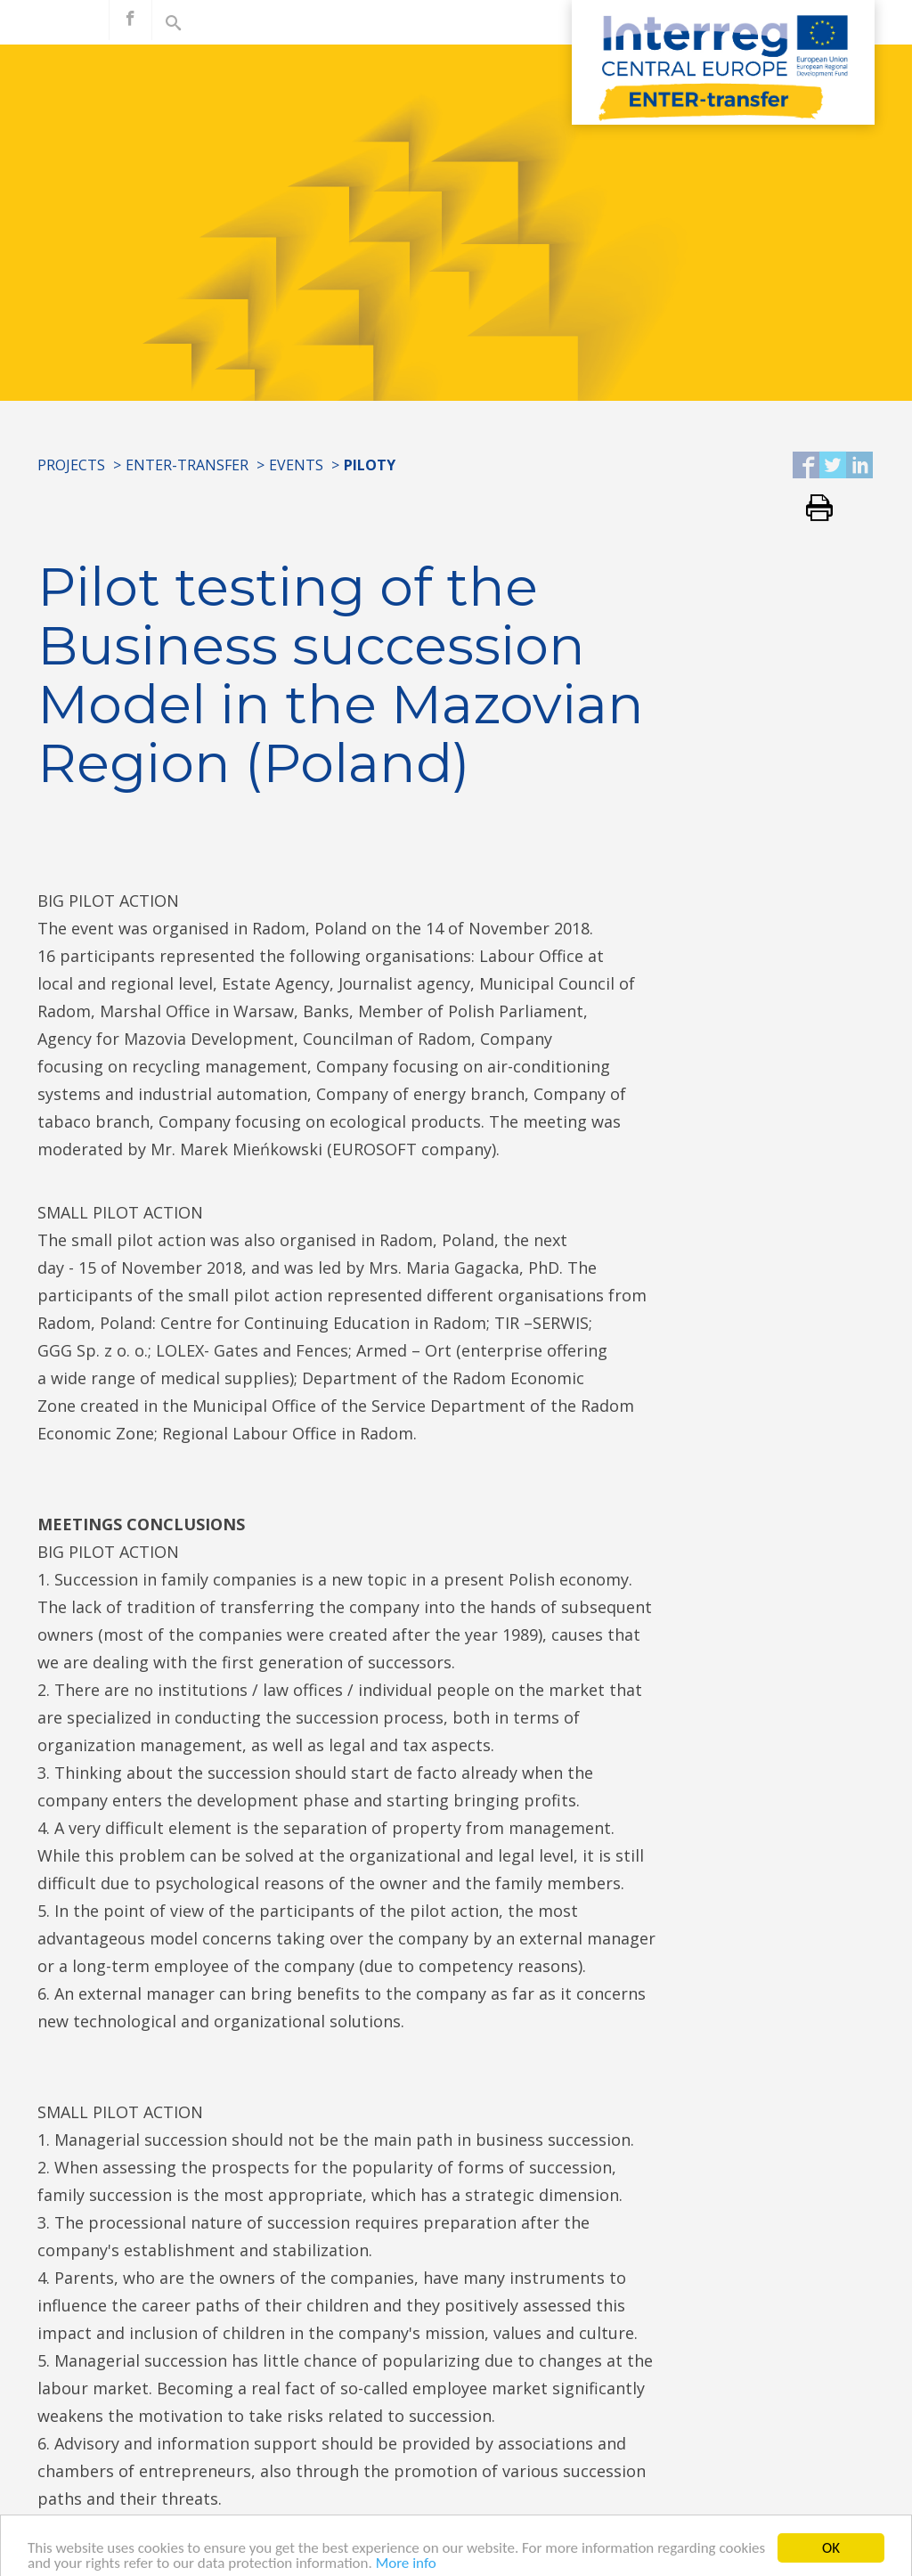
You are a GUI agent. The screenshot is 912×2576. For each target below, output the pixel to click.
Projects (71, 465)
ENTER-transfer (187, 465)
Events (296, 465)
